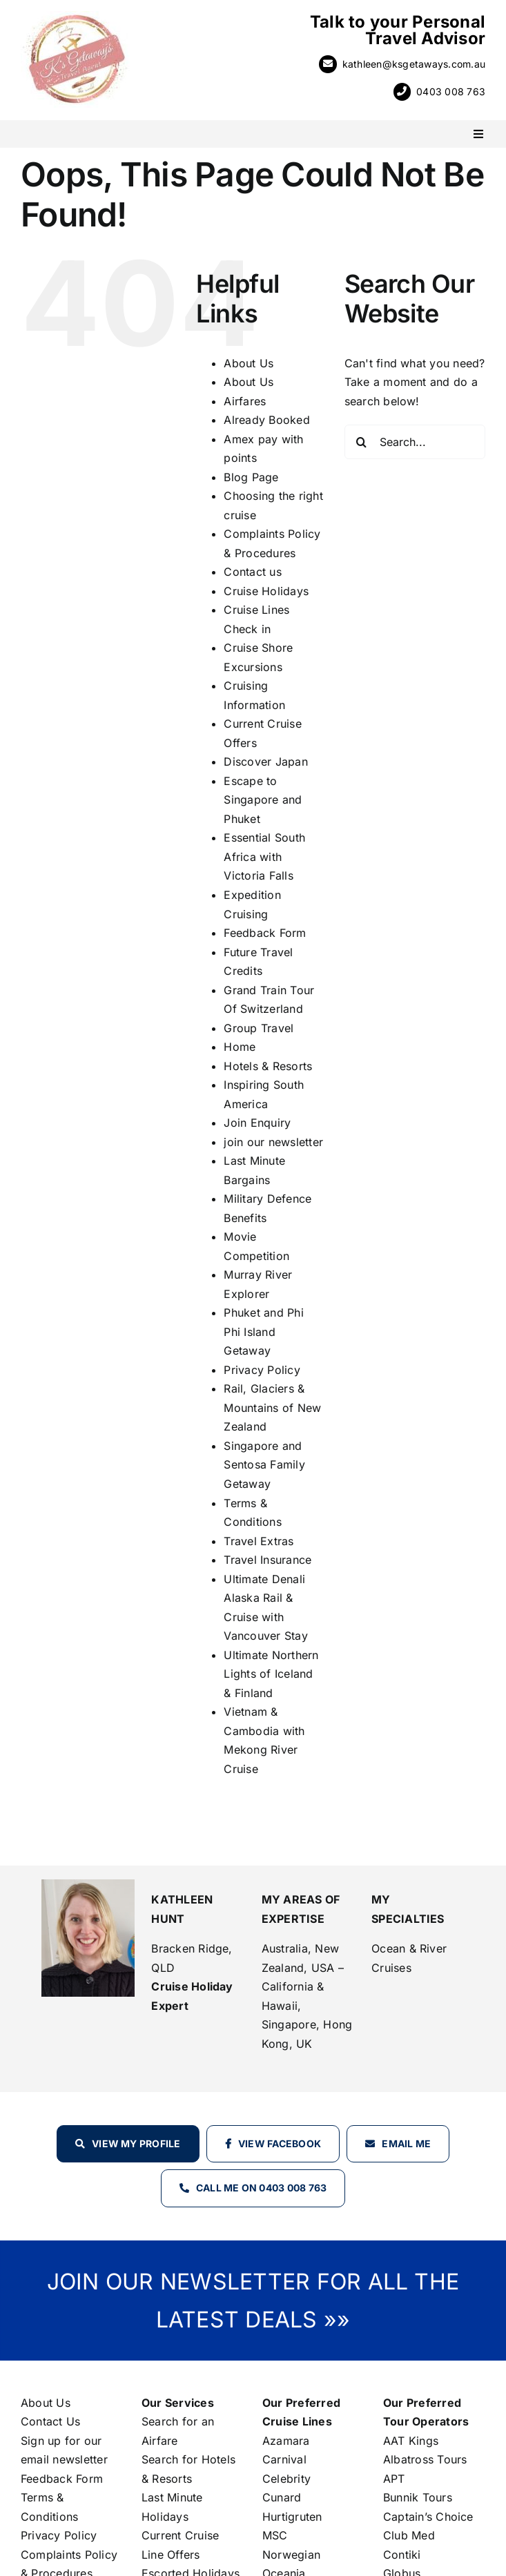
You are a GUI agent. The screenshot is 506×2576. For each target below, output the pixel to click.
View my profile (136, 2143)
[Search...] (414, 442)
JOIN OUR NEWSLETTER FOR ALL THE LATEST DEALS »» (253, 2300)
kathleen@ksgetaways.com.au (413, 64)
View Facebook (279, 2143)
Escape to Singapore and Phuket (263, 800)
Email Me (406, 2143)
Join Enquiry (257, 1123)
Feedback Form (265, 933)
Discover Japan (265, 761)
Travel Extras (258, 1541)
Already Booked (266, 420)
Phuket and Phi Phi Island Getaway (263, 1331)
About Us (248, 363)
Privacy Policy (262, 1370)
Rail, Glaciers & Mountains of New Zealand (272, 1407)
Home (239, 1047)
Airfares (245, 401)
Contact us (252, 572)
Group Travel (258, 1028)
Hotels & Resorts (268, 1066)
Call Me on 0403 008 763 (261, 2188)
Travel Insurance (267, 1560)
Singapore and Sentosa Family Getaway (264, 1465)
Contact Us (50, 2421)
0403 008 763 (450, 91)
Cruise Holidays (266, 591)
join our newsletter (273, 1142)
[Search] (361, 442)
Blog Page (251, 477)
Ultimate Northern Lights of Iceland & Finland (271, 1674)
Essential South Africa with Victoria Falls (264, 856)
